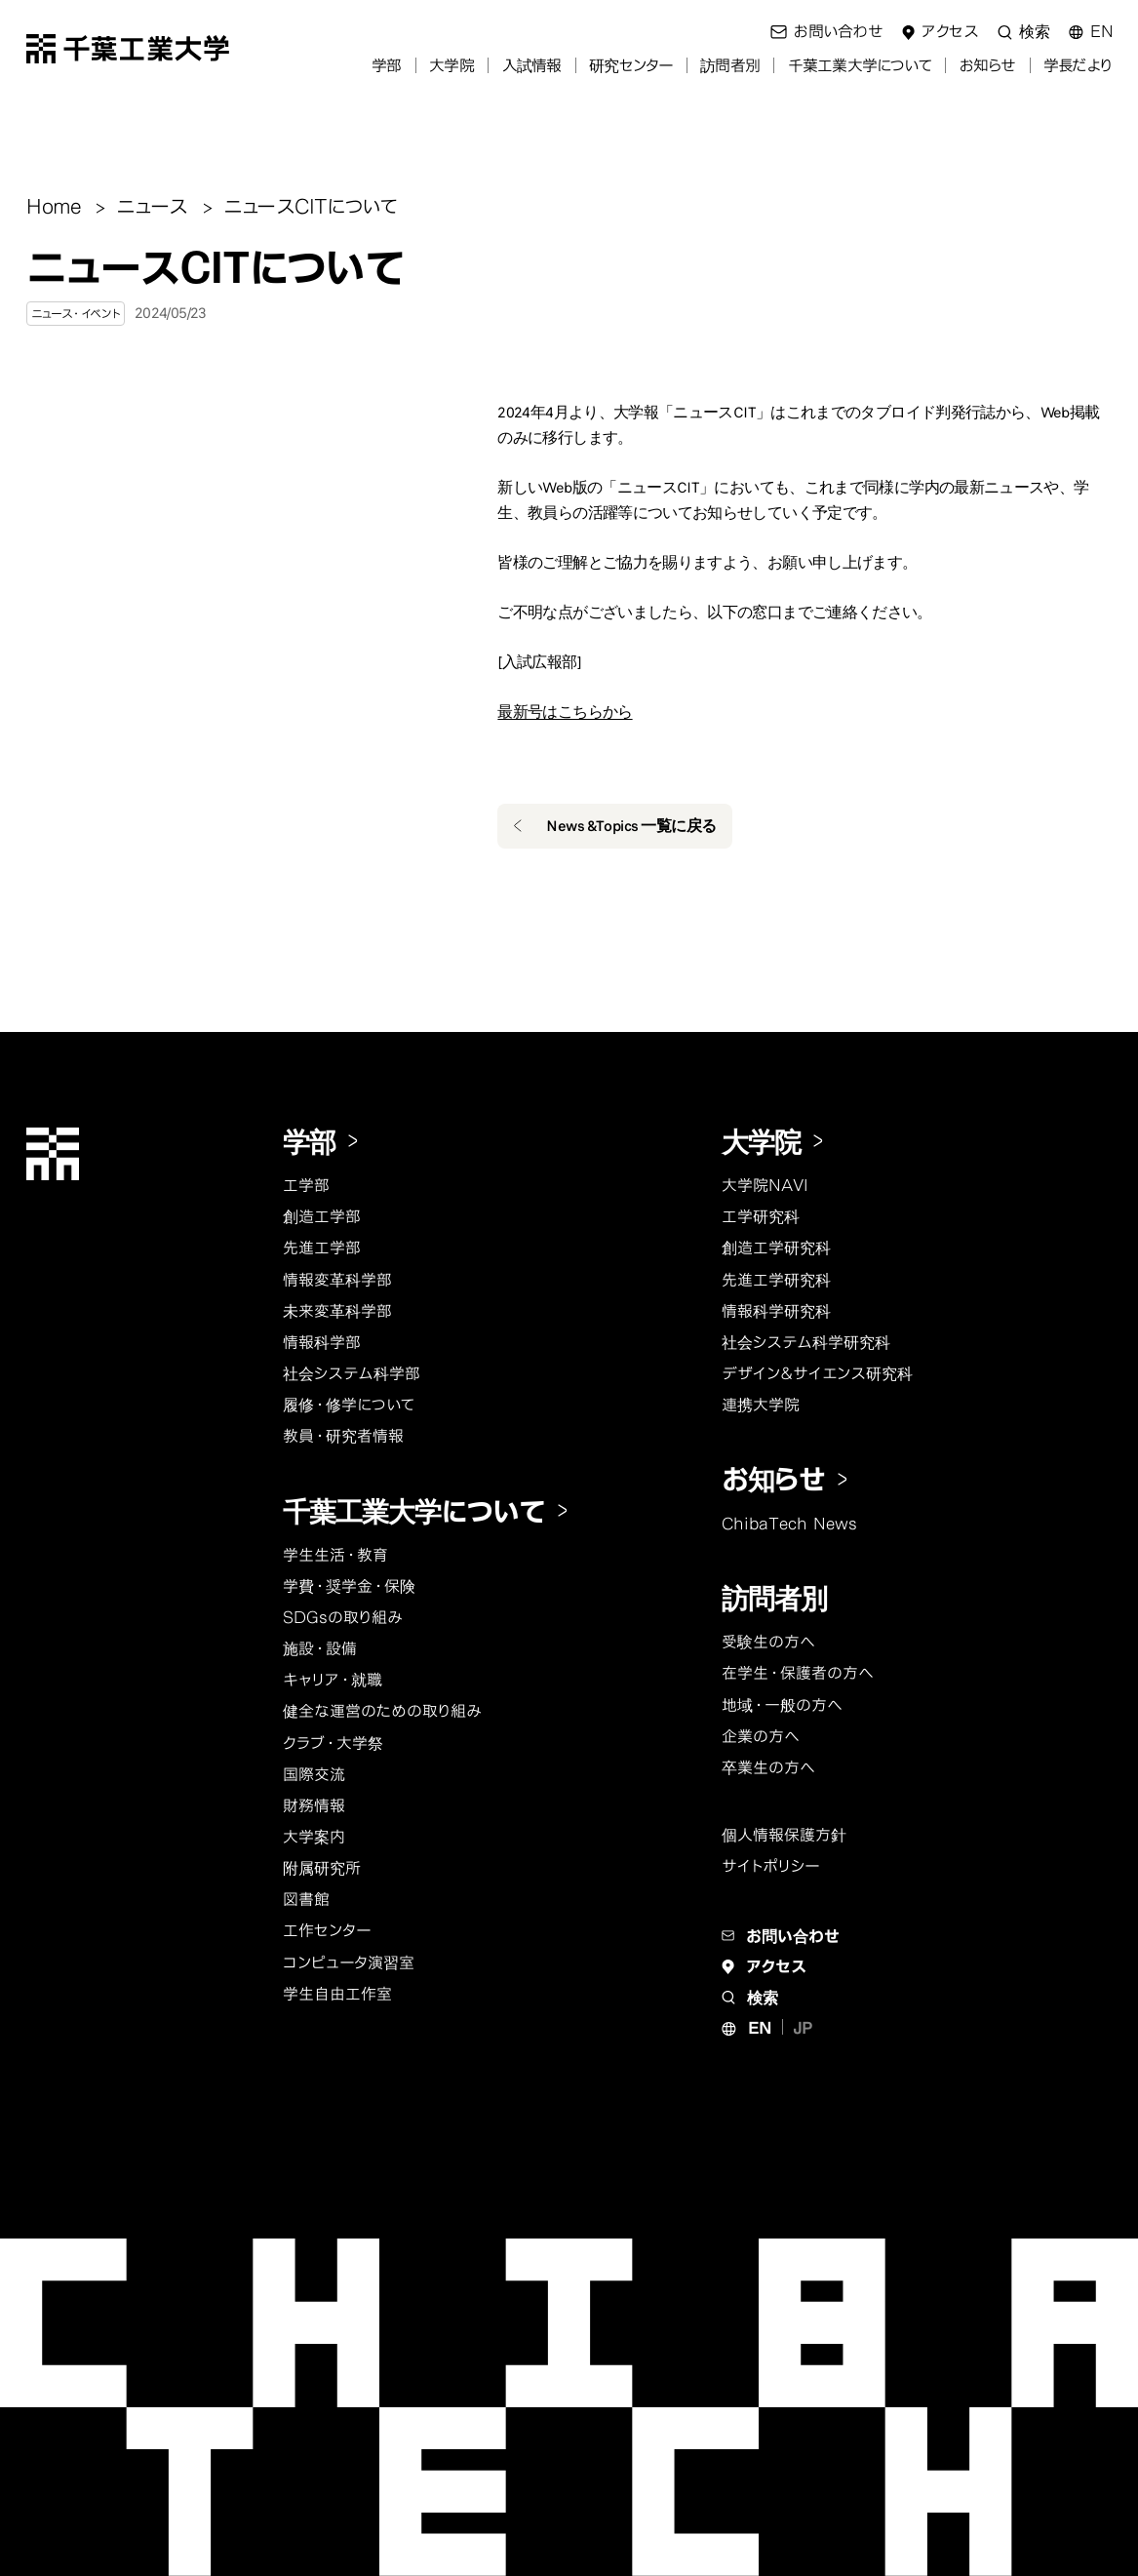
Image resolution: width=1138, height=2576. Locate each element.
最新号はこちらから (564, 712)
